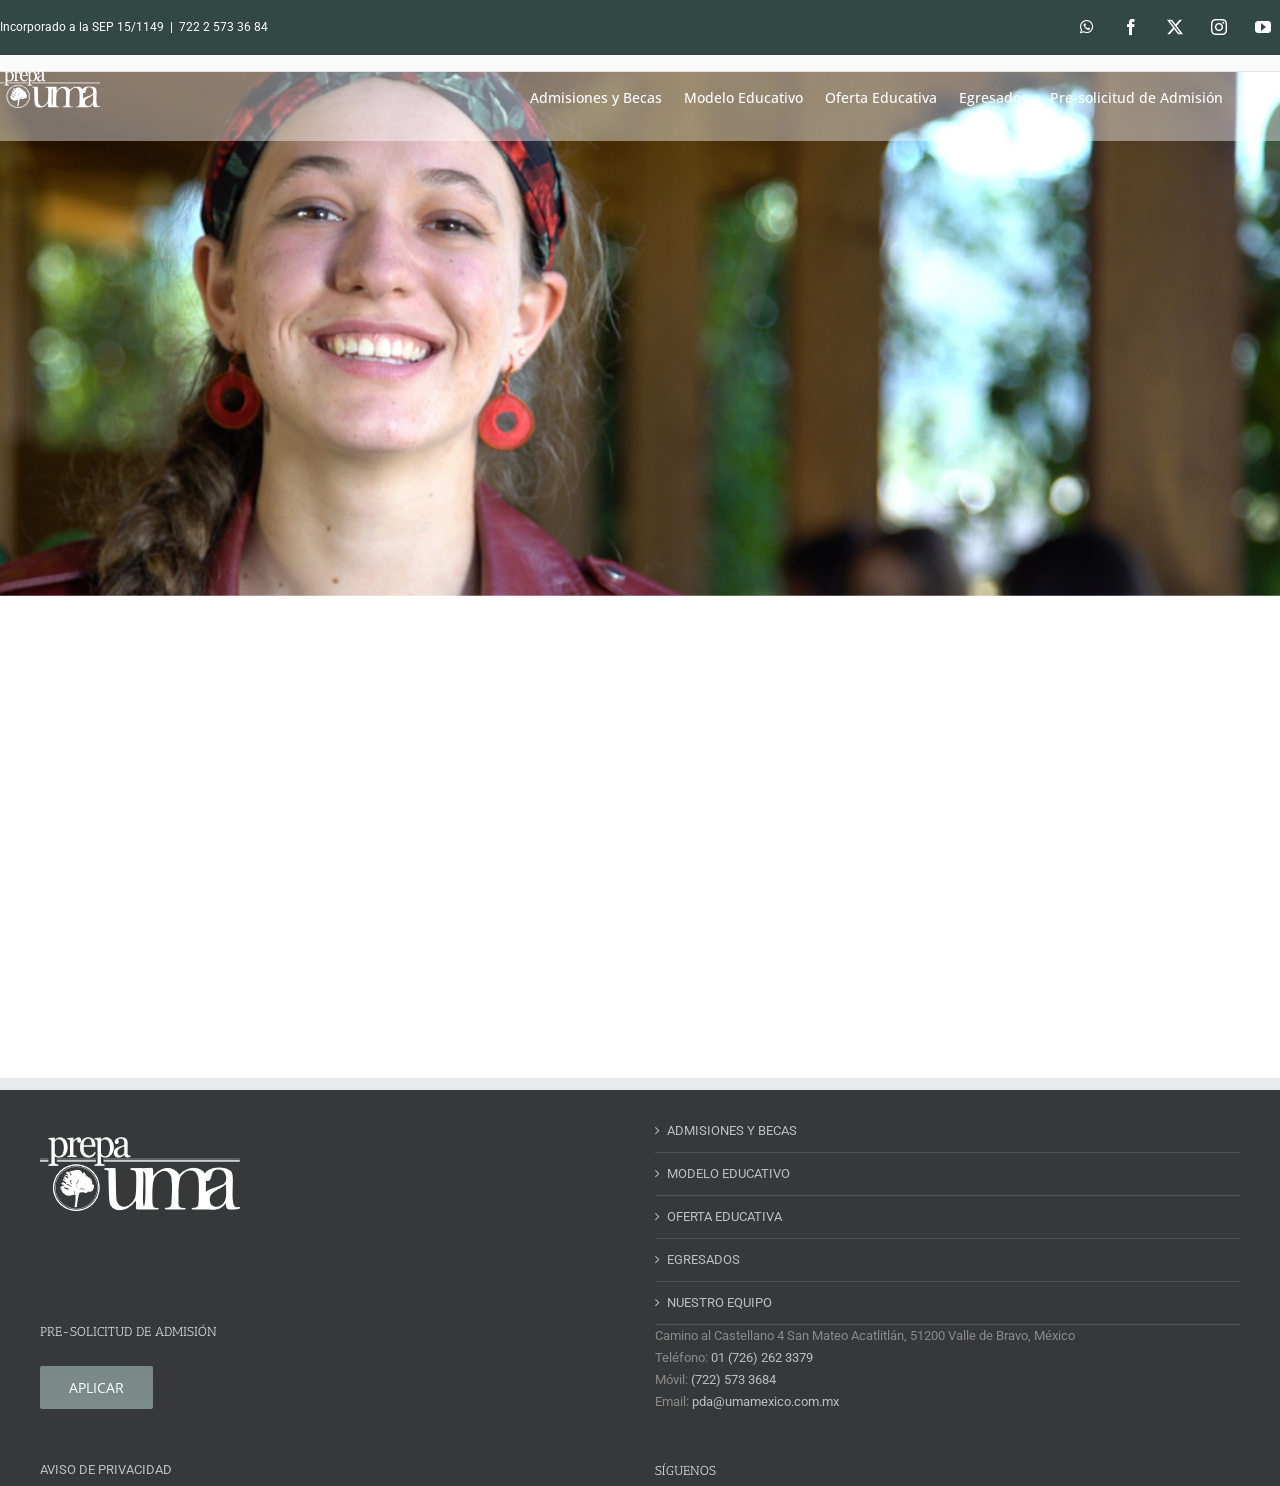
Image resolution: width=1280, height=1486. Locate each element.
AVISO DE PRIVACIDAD (106, 1469)
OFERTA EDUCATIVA (724, 1216)
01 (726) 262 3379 (762, 1357)
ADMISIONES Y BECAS (732, 1130)
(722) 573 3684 (733, 1379)
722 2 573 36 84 (223, 27)
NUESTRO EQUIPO (719, 1302)
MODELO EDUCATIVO (728, 1173)
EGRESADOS (703, 1259)
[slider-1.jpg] (640, 334)
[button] (1251, 97)
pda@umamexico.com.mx (765, 1401)
